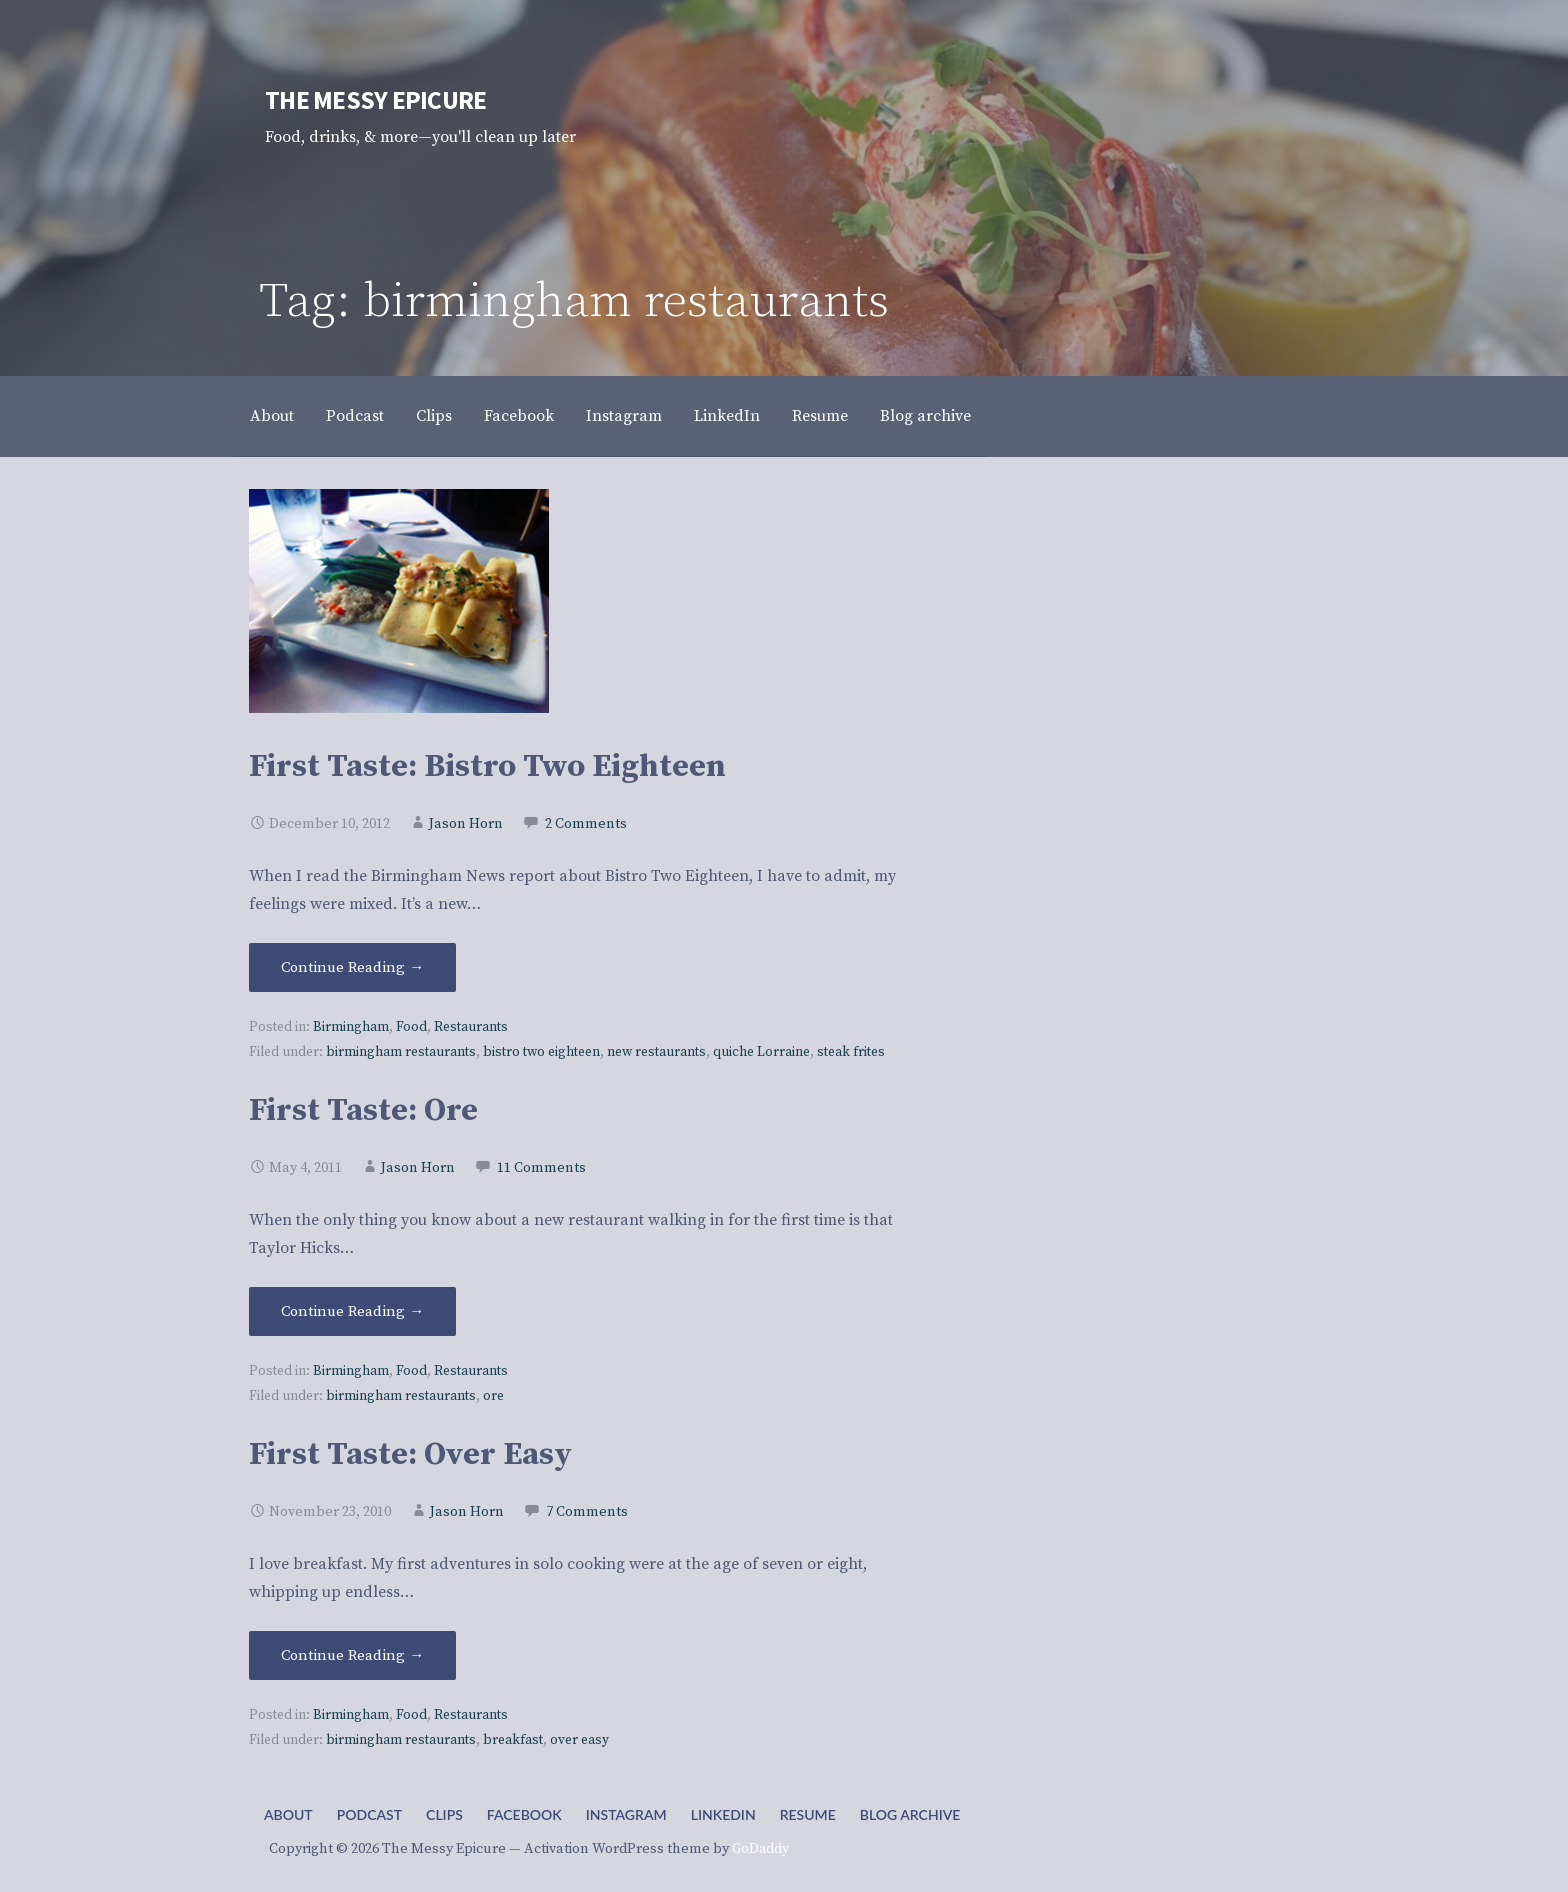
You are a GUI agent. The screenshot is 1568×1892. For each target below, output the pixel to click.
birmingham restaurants (401, 1052)
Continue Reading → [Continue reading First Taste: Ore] (352, 1311)
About (272, 416)
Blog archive (925, 416)
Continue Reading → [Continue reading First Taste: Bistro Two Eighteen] (352, 967)
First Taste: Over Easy (410, 1455)
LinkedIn (727, 416)
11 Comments (541, 1168)
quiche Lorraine (761, 1052)
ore (493, 1396)
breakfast (513, 1740)
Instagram (624, 416)
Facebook (519, 416)
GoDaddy (760, 1849)
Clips (434, 416)
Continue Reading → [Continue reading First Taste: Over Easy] (352, 1655)
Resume (820, 416)
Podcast (355, 416)
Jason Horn (466, 824)
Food (411, 1027)
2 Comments (586, 824)
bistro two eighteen (541, 1052)
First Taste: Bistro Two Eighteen (487, 767)
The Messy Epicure (375, 100)
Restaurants (471, 1027)
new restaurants (656, 1052)
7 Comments (587, 1512)
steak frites (851, 1052)
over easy (579, 1740)
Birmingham (351, 1027)
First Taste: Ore (363, 1111)
